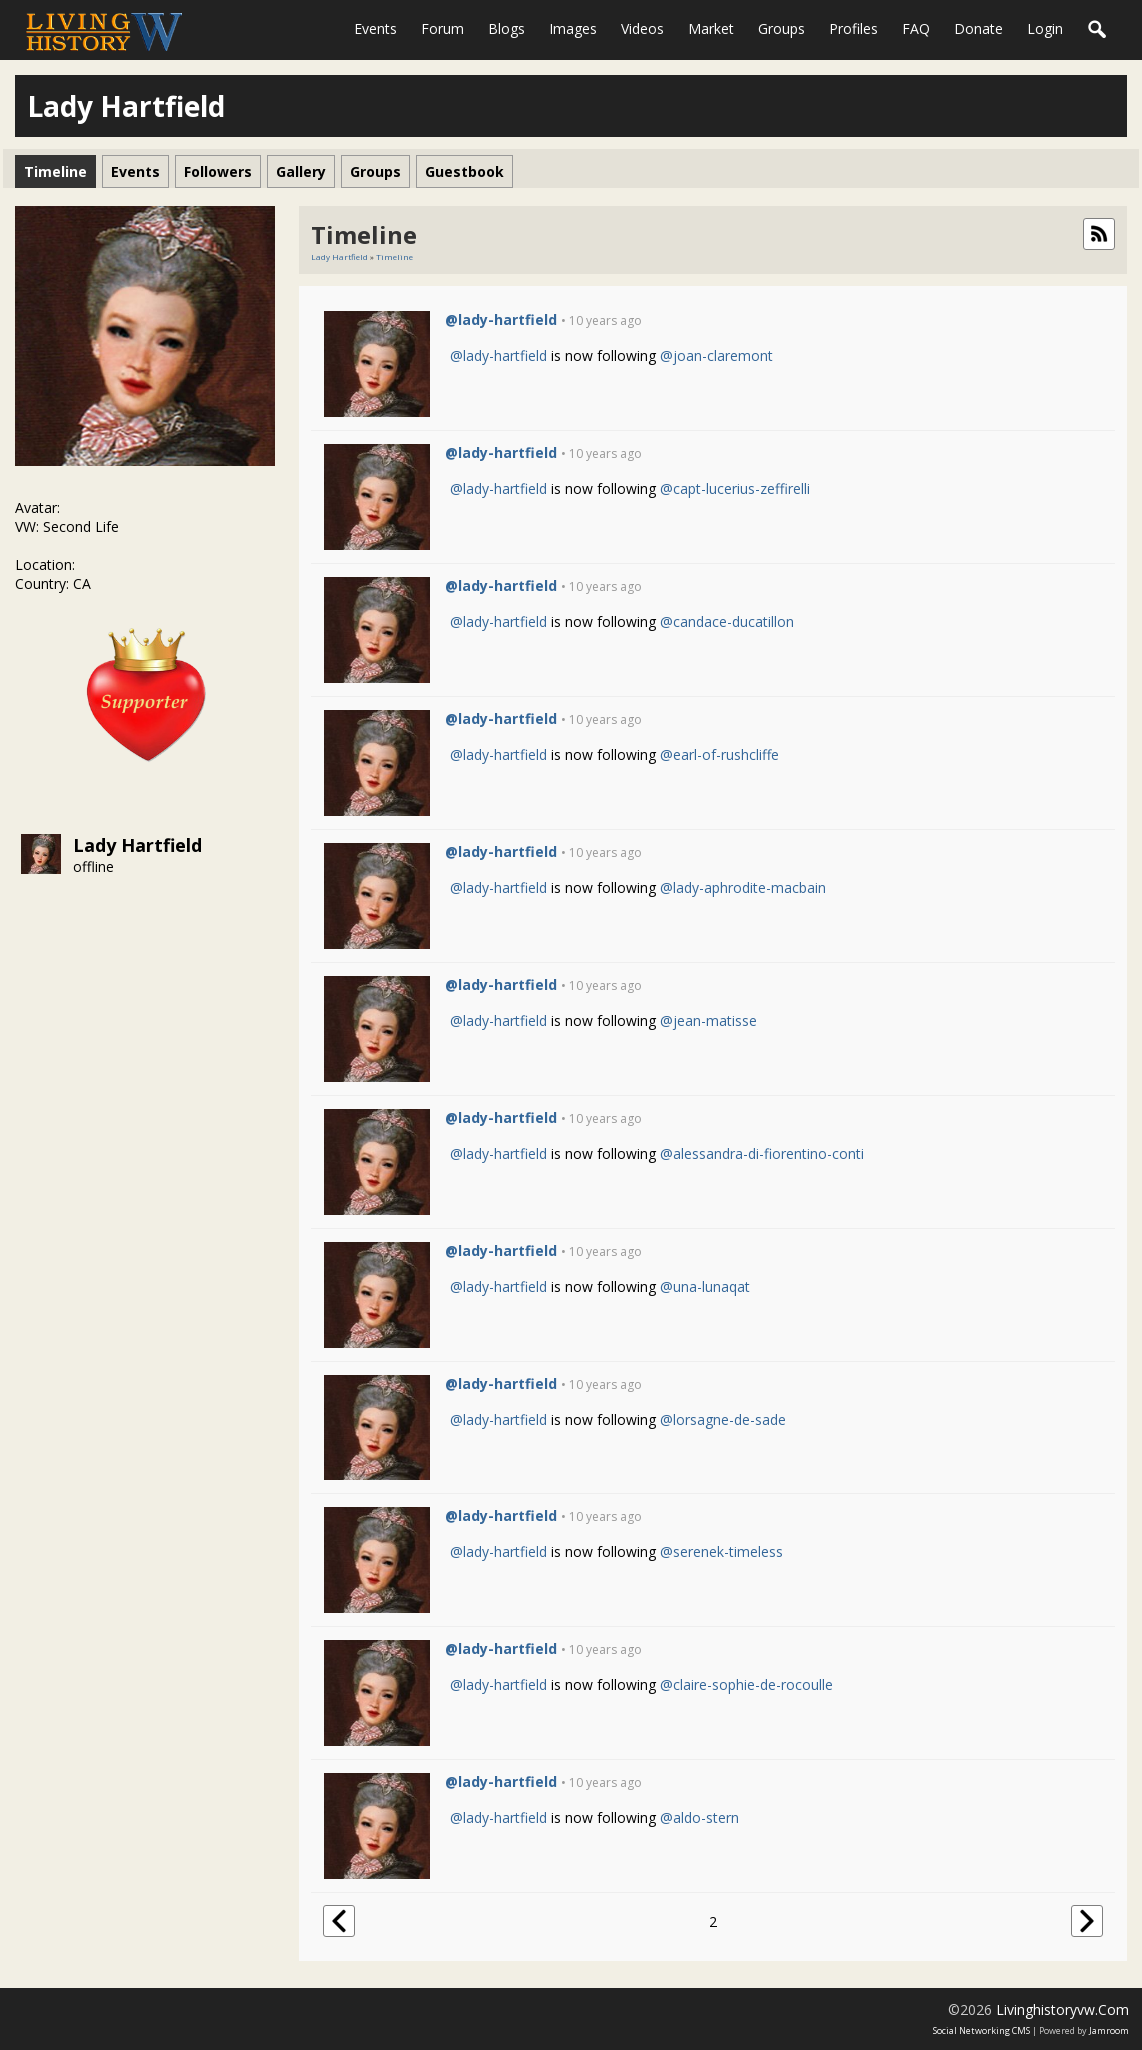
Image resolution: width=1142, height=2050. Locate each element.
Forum (442, 28)
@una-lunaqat (705, 1286)
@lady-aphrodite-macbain (743, 887)
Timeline (394, 256)
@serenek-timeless (721, 1551)
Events (375, 28)
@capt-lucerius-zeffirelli (735, 488)
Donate (978, 28)
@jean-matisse (708, 1020)
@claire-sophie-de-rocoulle (746, 1684)
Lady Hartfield (137, 845)
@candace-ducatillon (727, 621)
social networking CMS (981, 2030)
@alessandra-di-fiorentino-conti (762, 1153)
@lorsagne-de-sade (723, 1419)
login (1045, 28)
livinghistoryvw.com (1062, 2009)
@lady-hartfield (501, 319)
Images (573, 28)
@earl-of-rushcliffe (719, 754)
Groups (781, 28)
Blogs (506, 28)
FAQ (916, 28)
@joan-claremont (716, 355)
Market (711, 28)
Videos (642, 28)
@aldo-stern (699, 1817)
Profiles (853, 28)
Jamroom (1109, 2030)
